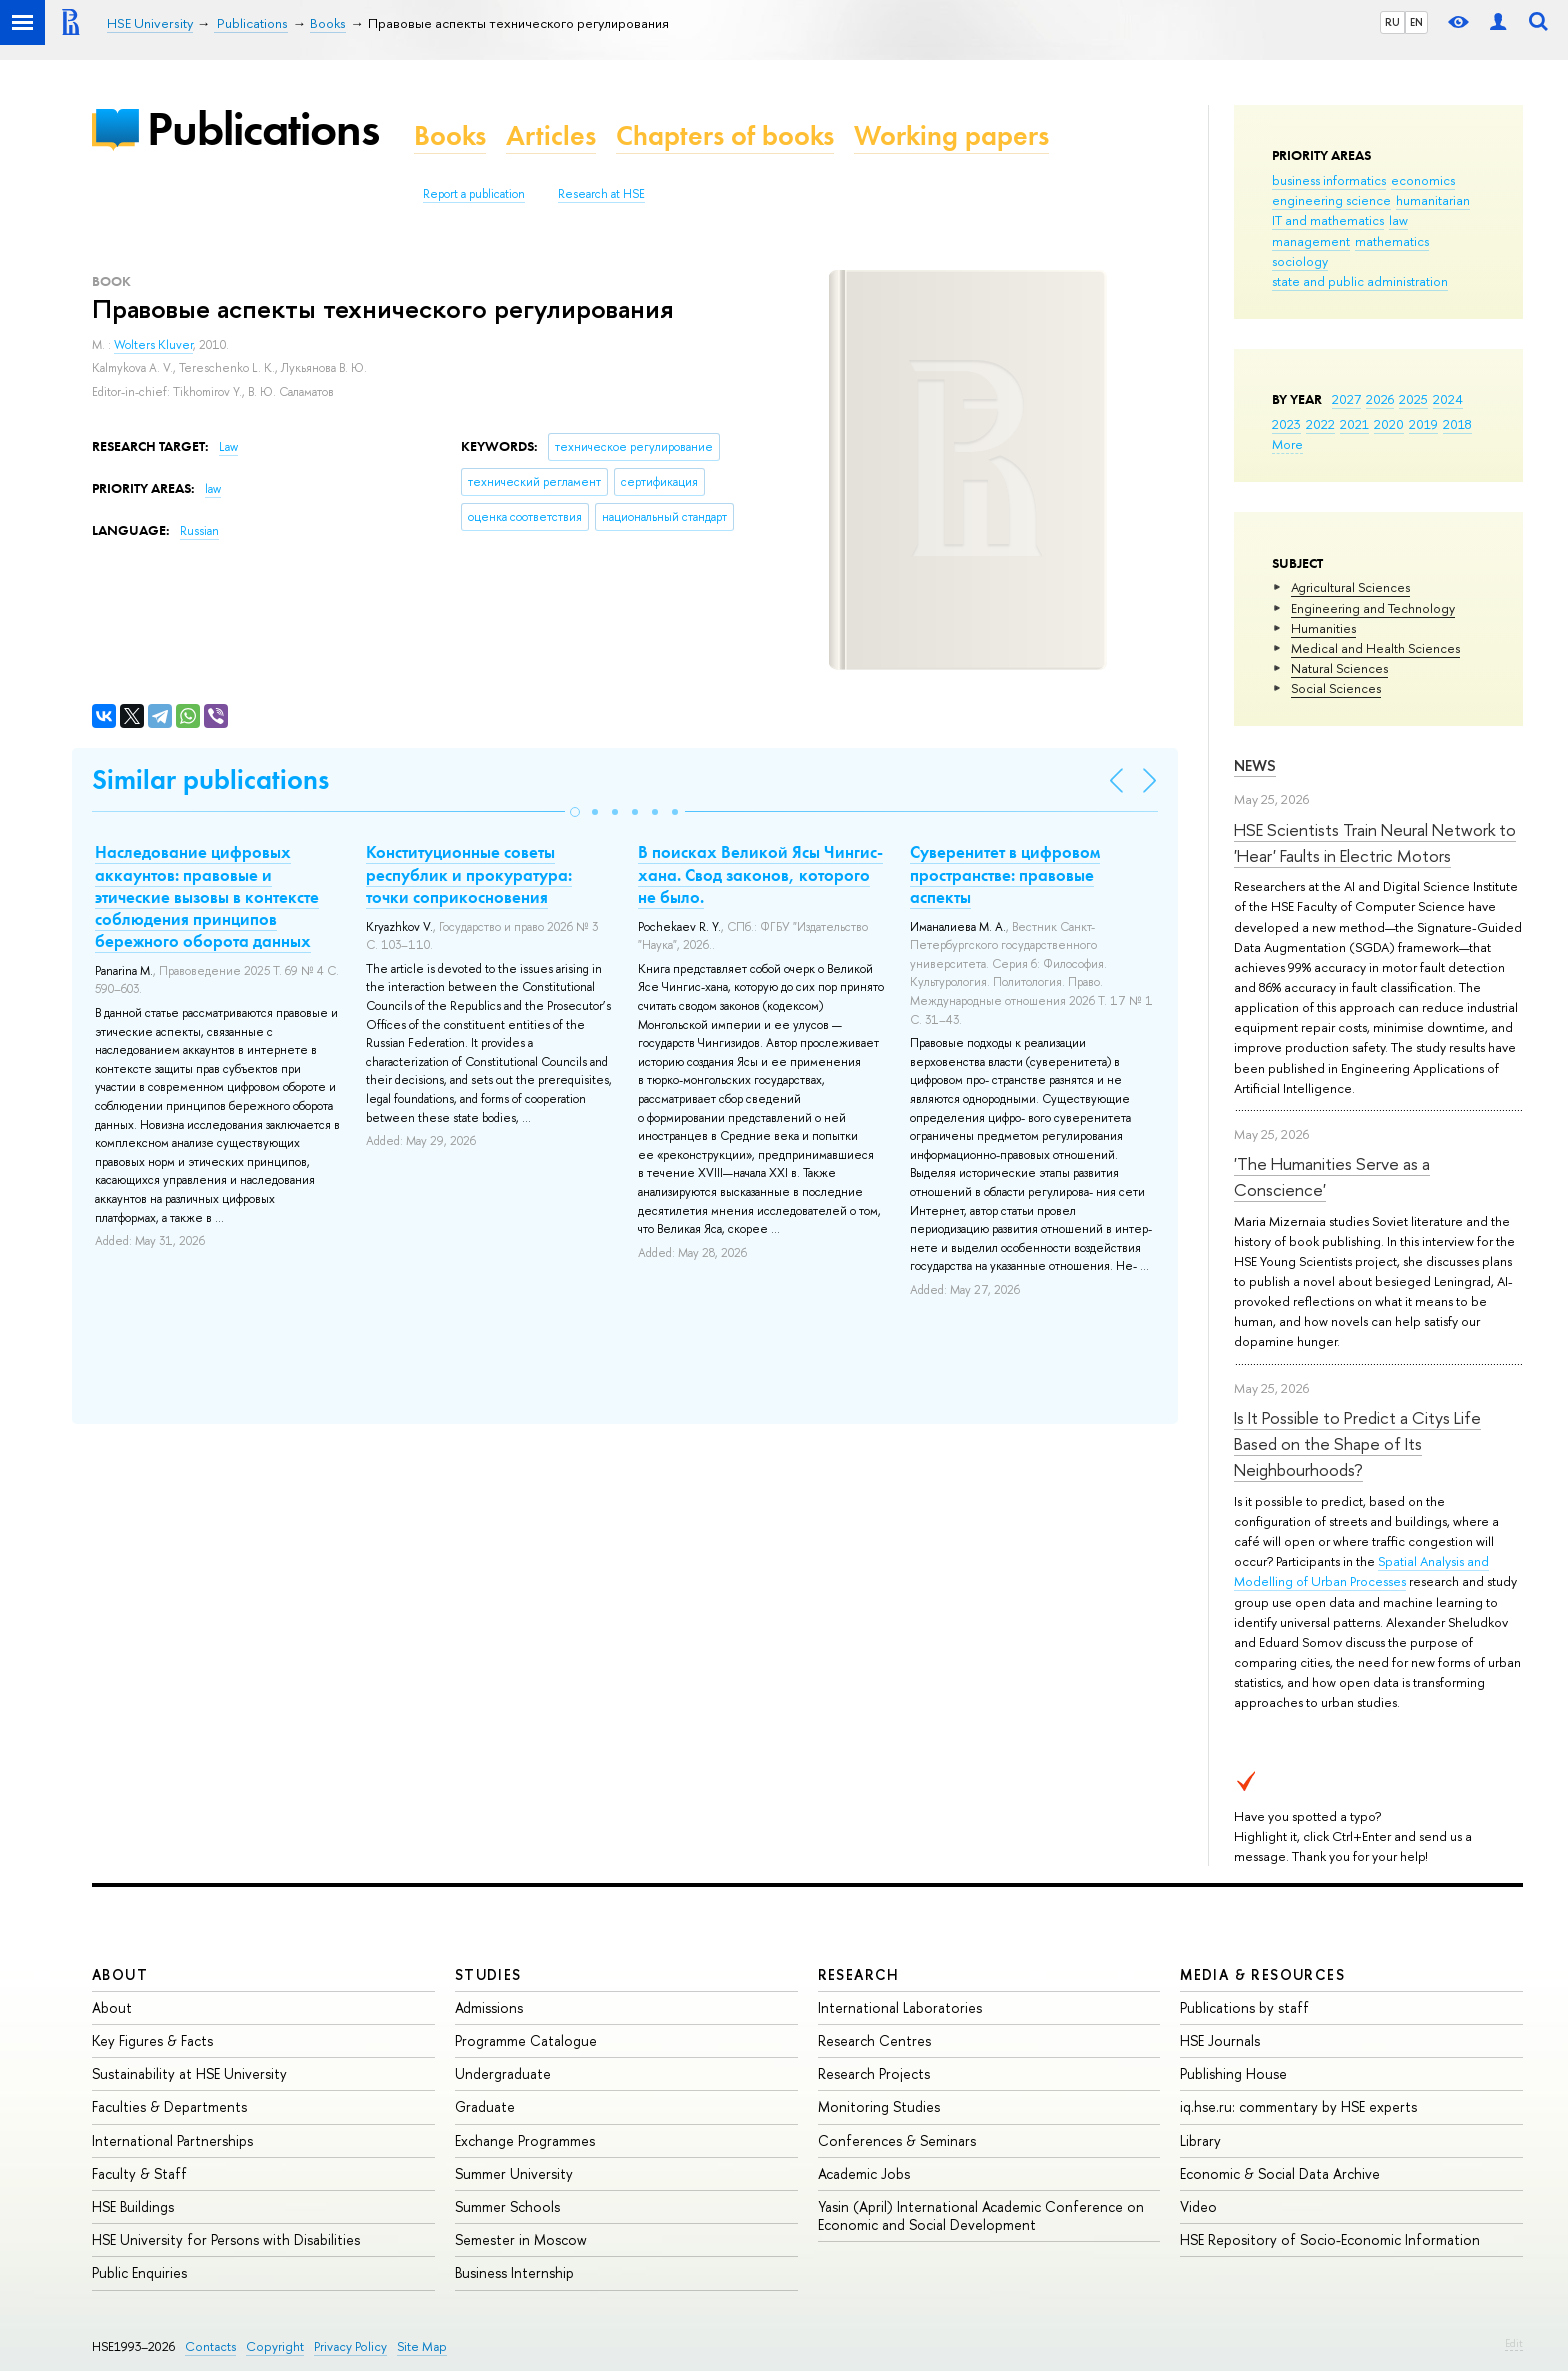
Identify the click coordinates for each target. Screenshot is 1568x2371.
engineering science (1331, 200)
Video (1198, 2206)
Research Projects (874, 2073)
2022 (1320, 424)
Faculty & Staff (139, 2173)
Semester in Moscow (521, 2239)
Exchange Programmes (525, 2140)
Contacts (210, 2346)
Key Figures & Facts (152, 2040)
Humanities (1323, 628)
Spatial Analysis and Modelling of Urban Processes (1361, 1571)
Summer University (514, 2173)
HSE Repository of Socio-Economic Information (1330, 2239)
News (1255, 765)
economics (1423, 180)
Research (859, 1974)
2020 (1389, 424)
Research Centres (874, 2040)
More (1287, 444)
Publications (263, 128)
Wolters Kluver (153, 345)
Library (1200, 2140)
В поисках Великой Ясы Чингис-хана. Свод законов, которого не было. (760, 874)
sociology (1300, 261)
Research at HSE (601, 194)
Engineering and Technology (1373, 608)
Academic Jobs (864, 2173)
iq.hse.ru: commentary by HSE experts (1298, 2106)
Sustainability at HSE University (189, 2073)
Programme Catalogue (526, 2040)
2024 (1448, 399)
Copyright (275, 2346)
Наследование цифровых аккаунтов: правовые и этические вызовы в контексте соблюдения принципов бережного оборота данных (207, 896)
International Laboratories (900, 2007)
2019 (1423, 424)
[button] (575, 812)
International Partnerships (172, 2140)
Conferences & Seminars (897, 2140)
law (1398, 220)
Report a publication (474, 194)
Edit (1514, 2343)
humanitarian (1433, 200)
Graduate (485, 2106)
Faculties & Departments (169, 2106)
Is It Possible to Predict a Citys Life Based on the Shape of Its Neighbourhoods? (1357, 1444)
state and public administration (1360, 281)
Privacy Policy (350, 2346)
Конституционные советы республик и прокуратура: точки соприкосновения (469, 874)
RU (1392, 22)
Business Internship (514, 2272)
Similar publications (210, 779)
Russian (199, 531)
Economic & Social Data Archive (1280, 2173)
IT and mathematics (1328, 220)
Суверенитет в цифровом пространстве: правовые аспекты (1005, 874)
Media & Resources (1262, 1974)
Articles (551, 135)
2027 (1346, 399)
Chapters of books (725, 135)
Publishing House (1233, 2073)
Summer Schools (507, 2206)
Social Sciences (1336, 688)
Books (450, 135)
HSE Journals (1220, 2040)
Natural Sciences (1339, 668)
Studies (488, 1974)
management (1311, 241)
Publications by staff (1244, 2007)
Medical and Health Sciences (1375, 648)
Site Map (422, 2346)
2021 (1354, 424)
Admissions (489, 2007)
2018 (1457, 424)
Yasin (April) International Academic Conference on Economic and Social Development (981, 2215)
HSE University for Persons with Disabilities (226, 2239)
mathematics (1392, 241)
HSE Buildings (133, 2206)
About (120, 1974)
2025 (1413, 399)
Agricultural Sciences (1350, 587)
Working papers (951, 135)
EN (1416, 22)
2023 (1286, 424)
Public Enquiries (139, 2272)
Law (228, 447)
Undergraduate (503, 2073)
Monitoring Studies (879, 2106)
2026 (1380, 399)
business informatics (1329, 180)
